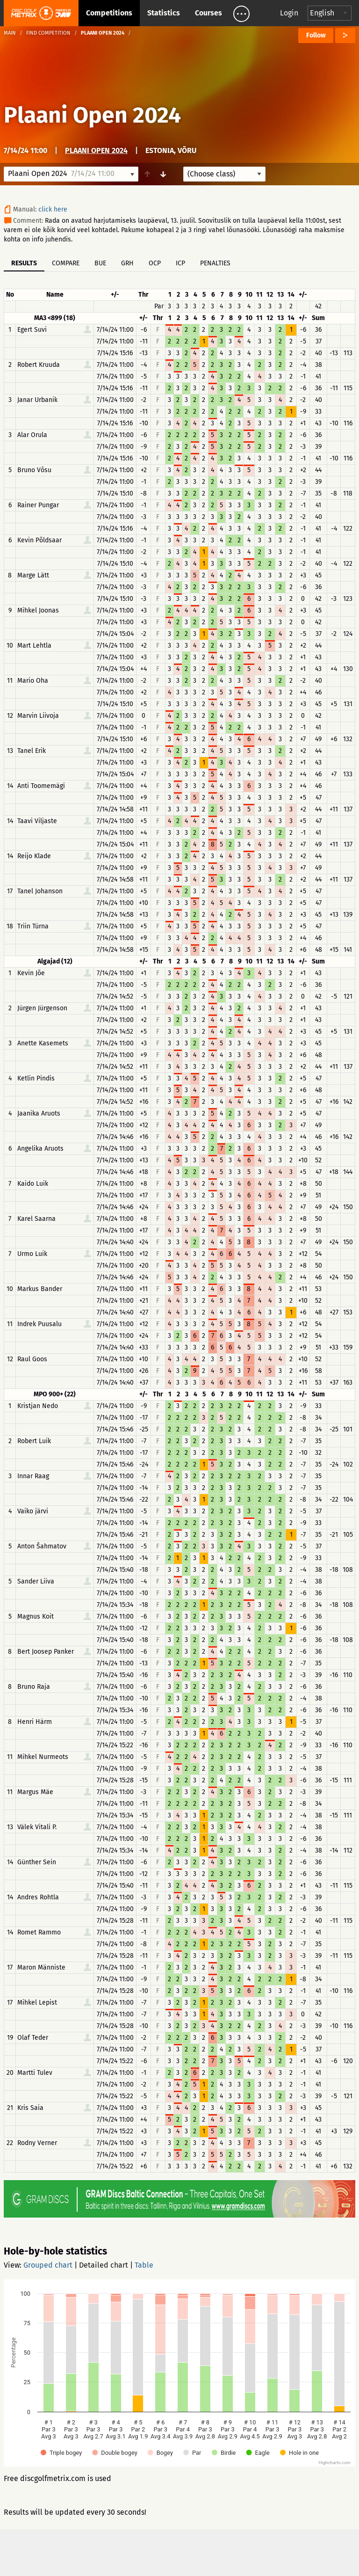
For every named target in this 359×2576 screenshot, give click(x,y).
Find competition (48, 33)
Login (289, 12)
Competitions (109, 12)
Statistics (163, 12)
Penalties (215, 263)
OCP (155, 263)
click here (52, 209)
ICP (180, 263)
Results (24, 263)
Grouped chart (47, 2265)
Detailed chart (103, 2265)
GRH (127, 263)
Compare (65, 263)
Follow (315, 35)
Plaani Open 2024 (92, 115)
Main (10, 33)
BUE (100, 263)
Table (144, 2265)
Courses (208, 12)
